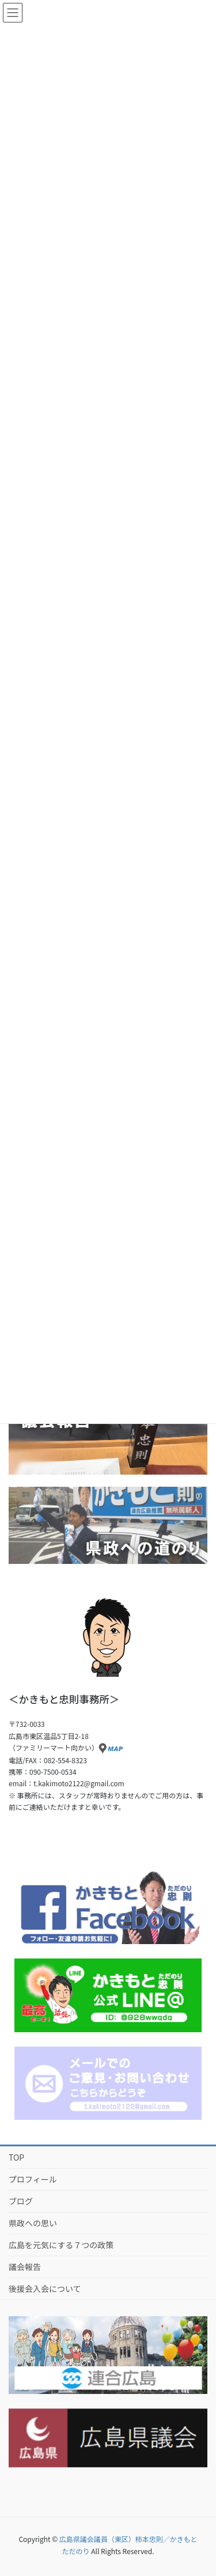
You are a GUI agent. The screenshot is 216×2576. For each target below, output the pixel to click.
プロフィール (33, 2179)
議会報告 (25, 2266)
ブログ (21, 2201)
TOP (16, 2157)
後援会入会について (45, 2288)
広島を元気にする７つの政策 (61, 2245)
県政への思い (33, 2223)
